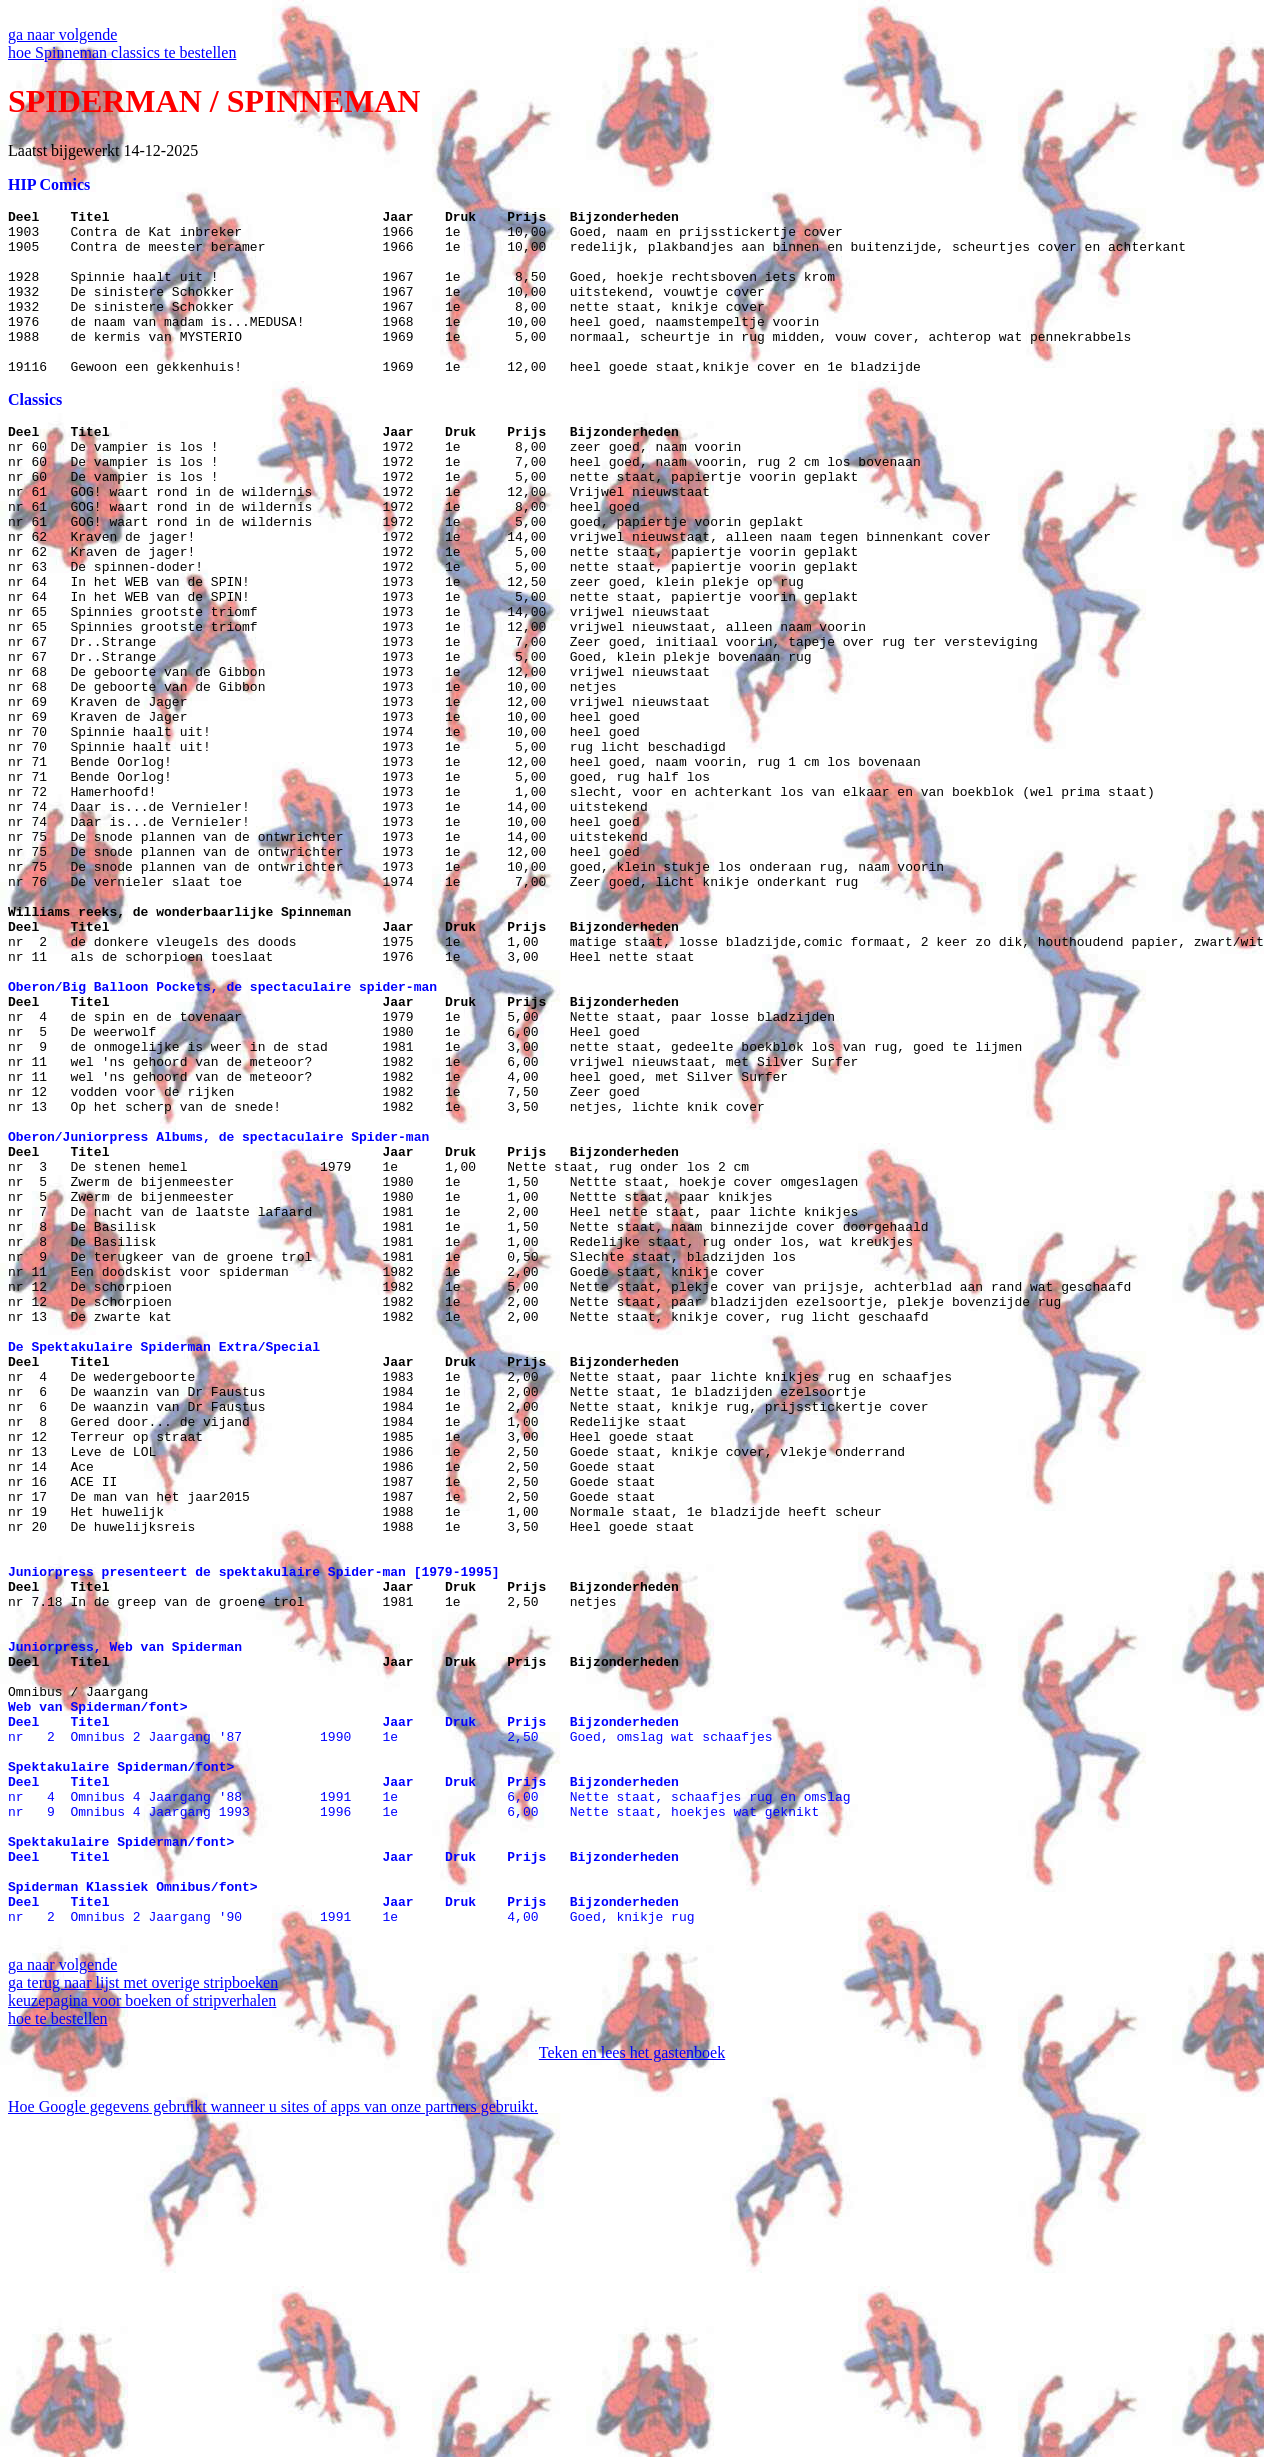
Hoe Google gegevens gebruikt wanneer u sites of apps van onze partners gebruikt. (273, 2439)
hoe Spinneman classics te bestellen (122, 52)
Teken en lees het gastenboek (632, 2385)
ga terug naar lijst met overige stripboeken (143, 2315)
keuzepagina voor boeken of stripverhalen (142, 2333)
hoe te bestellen (58, 2351)
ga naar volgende (62, 34)
